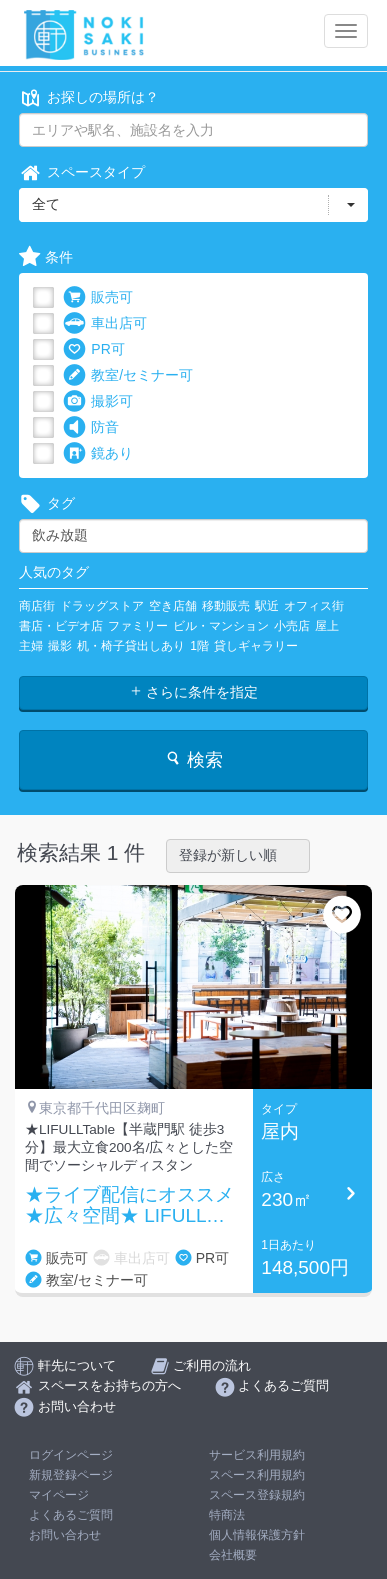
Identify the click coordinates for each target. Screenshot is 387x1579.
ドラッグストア (102, 606)
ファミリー (138, 626)
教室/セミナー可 (128, 375)
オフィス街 (314, 606)
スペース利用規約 (257, 1475)
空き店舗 (173, 606)
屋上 (327, 626)
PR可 (93, 349)
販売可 (98, 297)
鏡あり (98, 453)
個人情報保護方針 (257, 1535)
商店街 (37, 606)
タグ (47, 503)
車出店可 (105, 323)
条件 (46, 257)
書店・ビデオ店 (61, 626)
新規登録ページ (71, 1475)
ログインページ (71, 1455)
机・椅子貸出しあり (131, 646)
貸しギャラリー (256, 646)
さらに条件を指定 (194, 692)
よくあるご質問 (71, 1515)
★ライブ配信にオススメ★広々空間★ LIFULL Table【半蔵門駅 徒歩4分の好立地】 (131, 1206)
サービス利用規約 (257, 1455)
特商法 (227, 1515)
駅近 (267, 606)
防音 (91, 427)
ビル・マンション (221, 626)
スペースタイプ (82, 172)
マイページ (59, 1495)
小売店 (292, 626)
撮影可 (98, 401)
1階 (199, 646)
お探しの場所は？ (89, 97)
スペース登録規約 (257, 1495)
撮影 (60, 646)
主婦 (31, 646)
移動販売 (226, 606)
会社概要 (233, 1555)
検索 (193, 759)
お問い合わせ (65, 1535)
